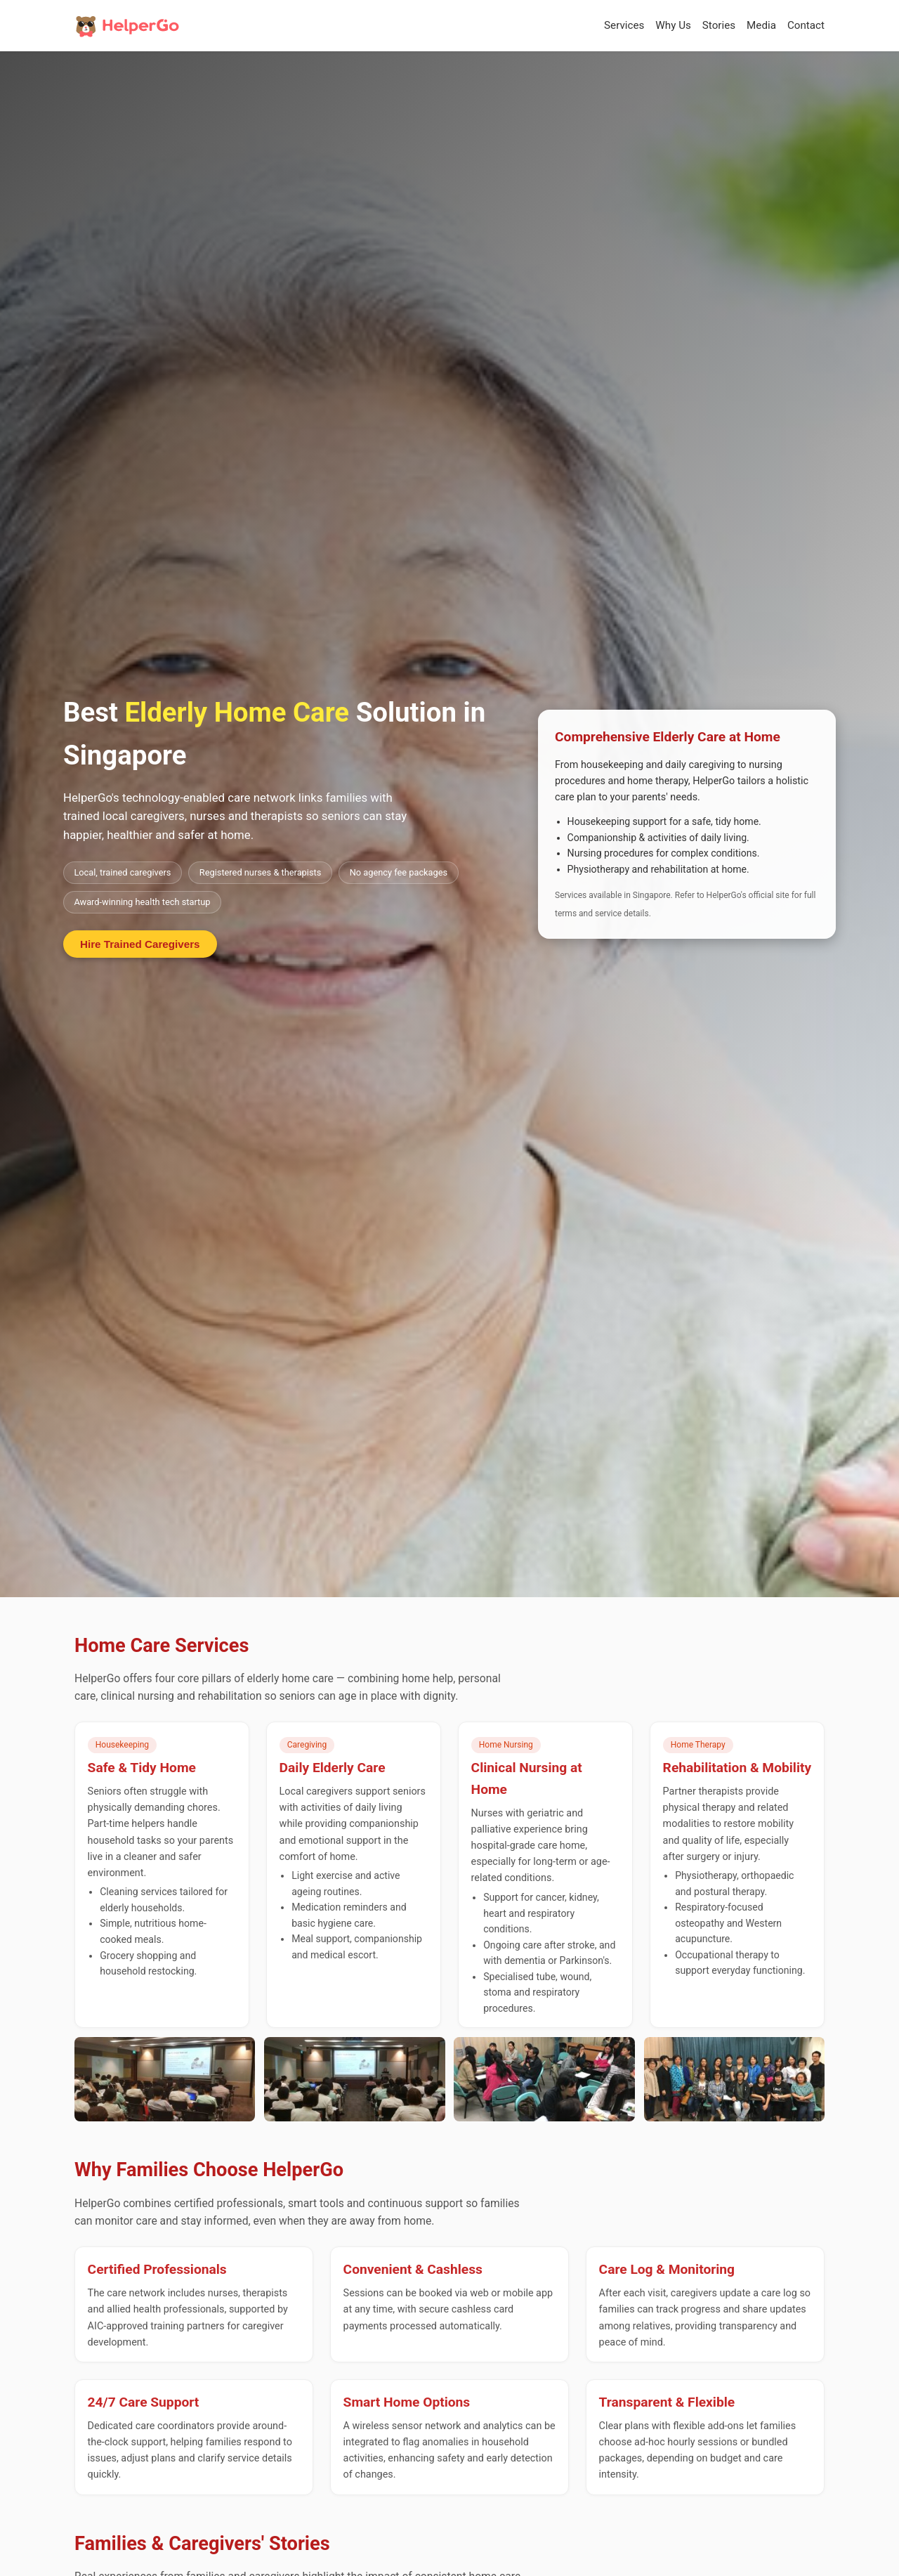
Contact (806, 25)
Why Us (672, 25)
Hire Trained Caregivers (140, 944)
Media (761, 25)
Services (624, 25)
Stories (718, 25)
